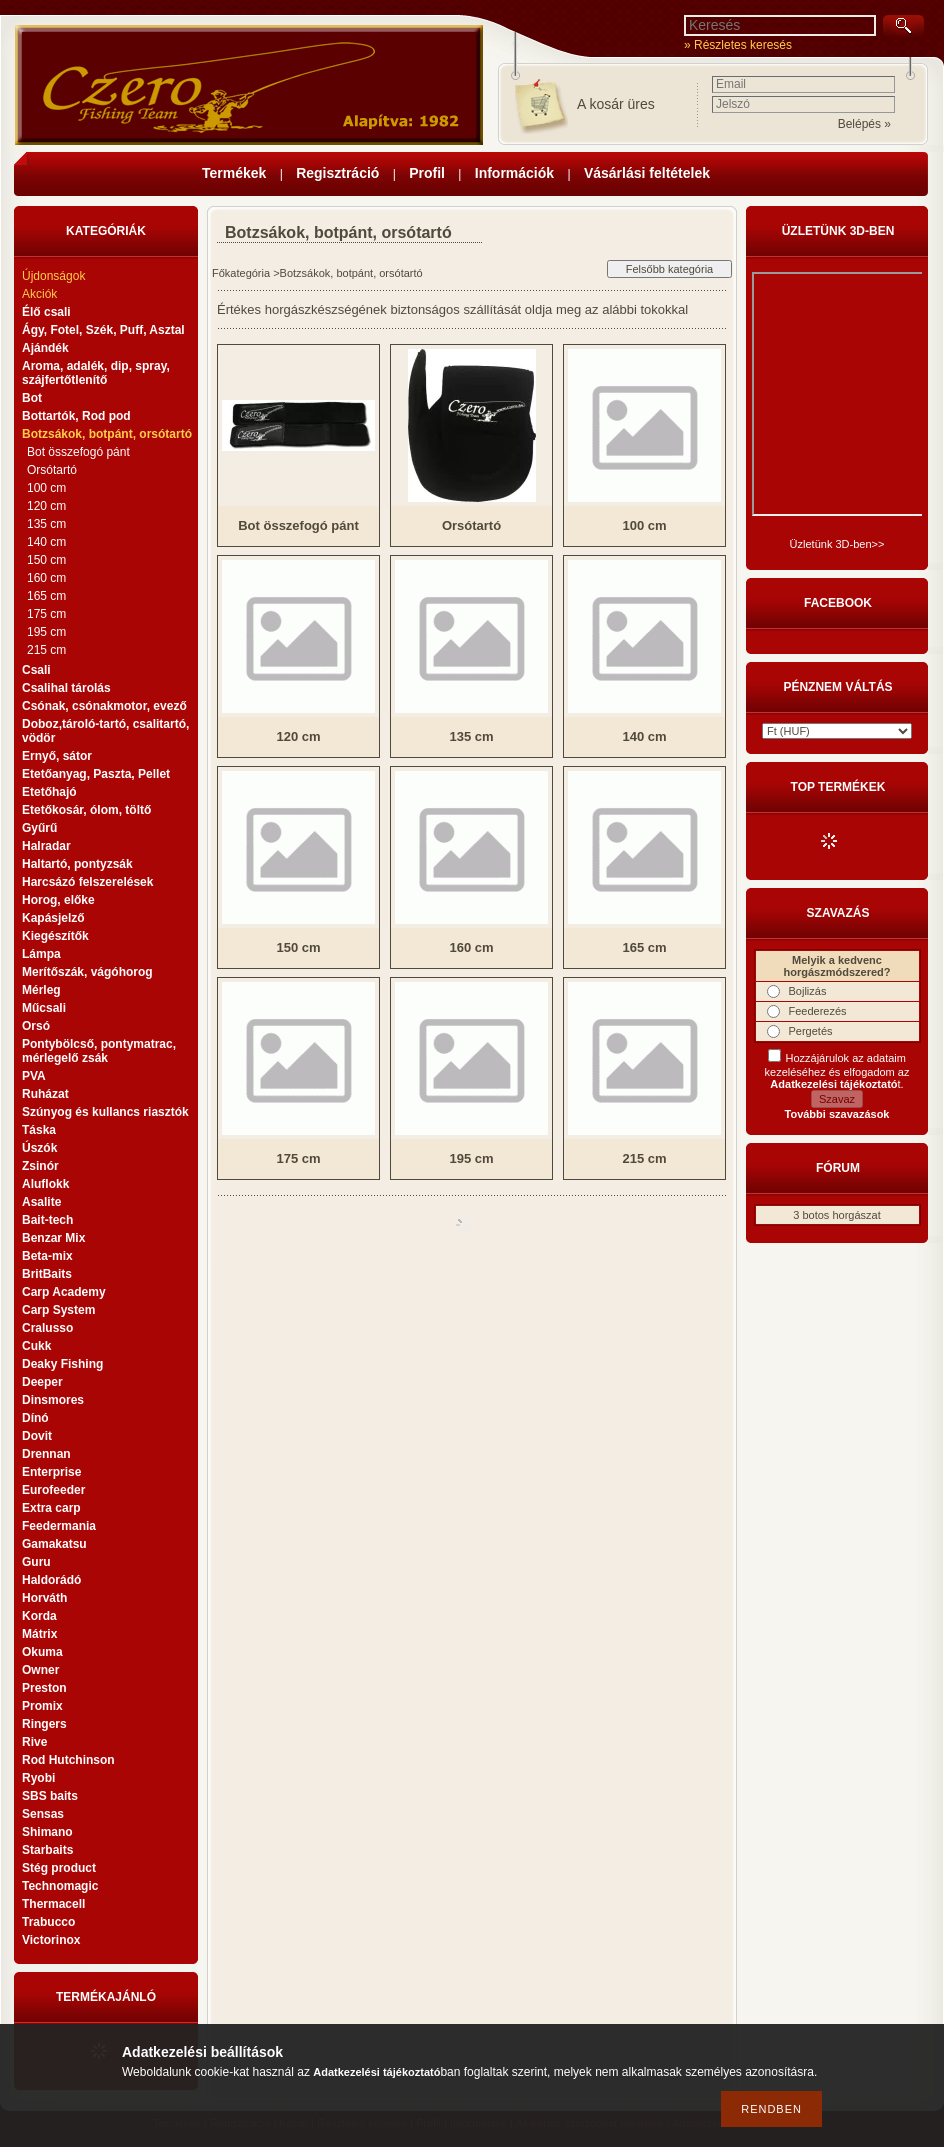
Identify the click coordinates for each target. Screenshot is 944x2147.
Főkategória (241, 273)
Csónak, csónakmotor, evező (104, 706)
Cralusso (47, 1328)
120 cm (46, 506)
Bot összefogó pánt (78, 452)
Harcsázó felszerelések (87, 882)
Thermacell (53, 1904)
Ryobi (38, 1778)
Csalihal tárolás (66, 688)
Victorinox (51, 1940)
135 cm (46, 524)
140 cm (46, 542)
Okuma (42, 1652)
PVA (34, 1076)
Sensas (43, 1814)
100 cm (46, 488)
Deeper (42, 1382)
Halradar (46, 846)
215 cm (46, 650)
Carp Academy (64, 1292)
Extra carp (51, 1508)
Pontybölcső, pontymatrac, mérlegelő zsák (99, 1051)
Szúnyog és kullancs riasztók (105, 1112)
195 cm (46, 632)
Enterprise (51, 1472)
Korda (39, 1616)
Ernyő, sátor (57, 756)
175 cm (46, 614)
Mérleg (41, 990)
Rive (34, 1742)
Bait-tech (47, 1220)
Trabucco (48, 1922)
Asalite (41, 1202)
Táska (39, 1130)
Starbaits (47, 1850)
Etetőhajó (49, 792)
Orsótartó (52, 470)
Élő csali (46, 312)
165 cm (46, 596)
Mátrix (39, 1634)
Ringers (44, 1724)
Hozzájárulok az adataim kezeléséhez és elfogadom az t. (837, 1071)
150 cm (46, 560)
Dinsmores (53, 1400)
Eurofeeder (53, 1490)
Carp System (58, 1310)
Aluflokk (45, 1184)
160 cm (46, 578)
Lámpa (41, 954)
